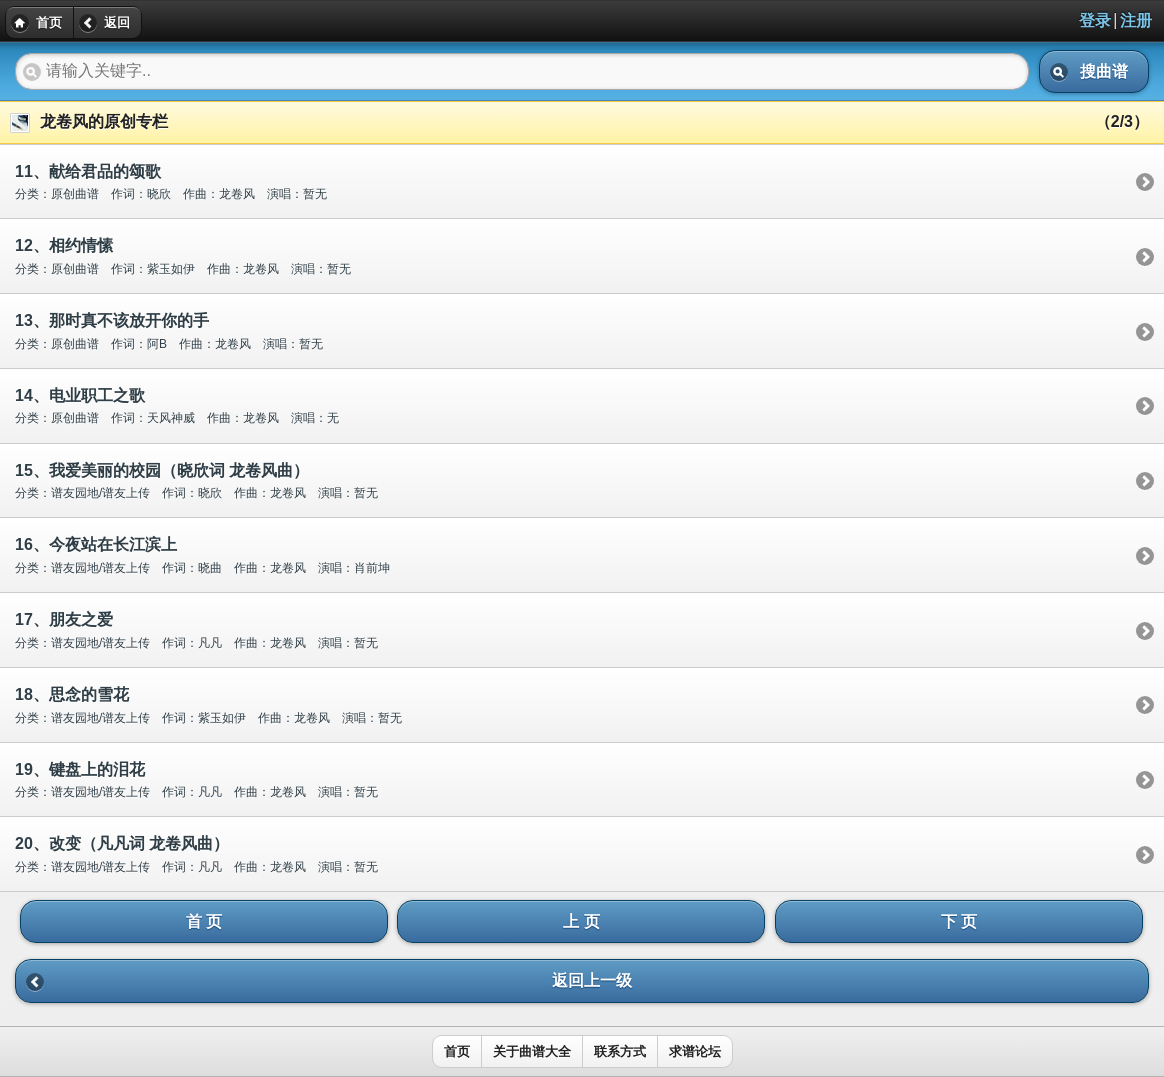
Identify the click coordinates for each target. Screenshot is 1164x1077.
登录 (1095, 20)
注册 (1136, 20)
